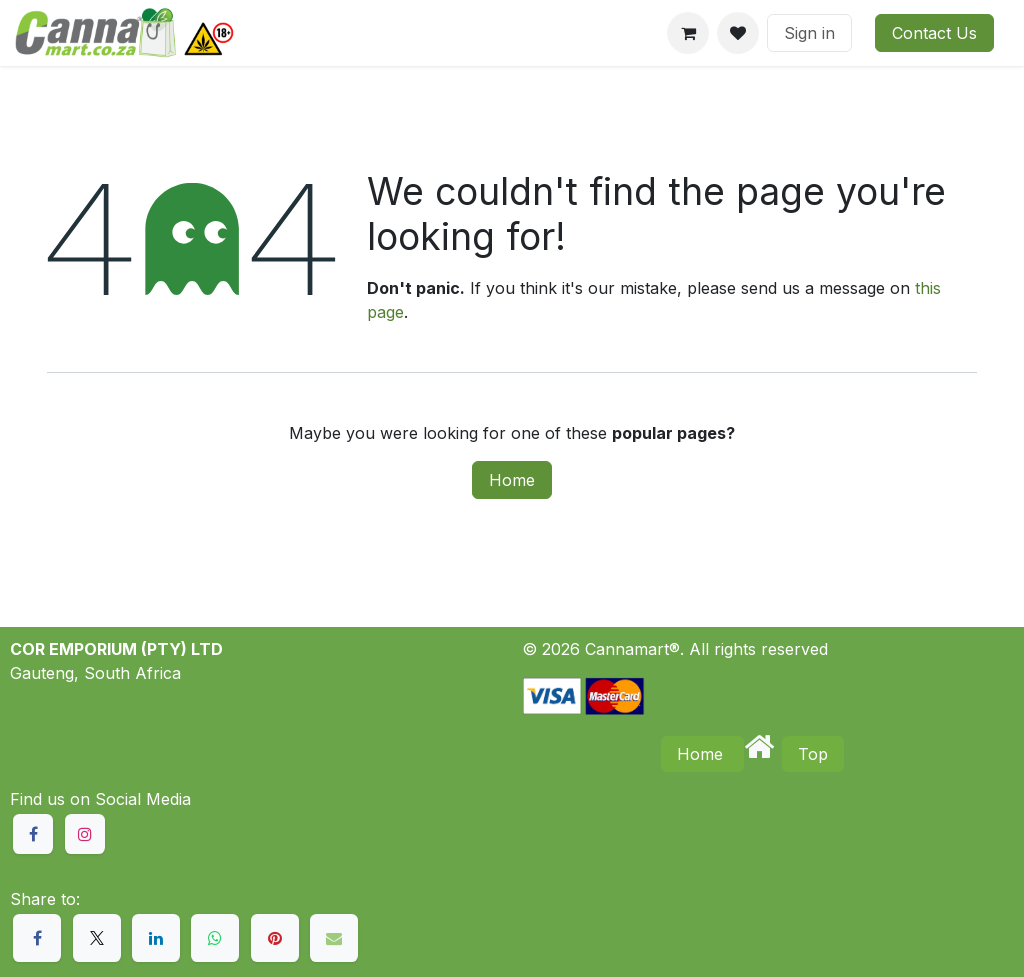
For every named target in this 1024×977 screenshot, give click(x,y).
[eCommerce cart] (688, 33)
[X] (97, 938)
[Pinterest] (275, 938)
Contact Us (934, 33)
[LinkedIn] (156, 938)
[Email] (334, 938)
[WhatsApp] (215, 938)
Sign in (809, 33)
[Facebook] (37, 938)
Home (512, 480)
